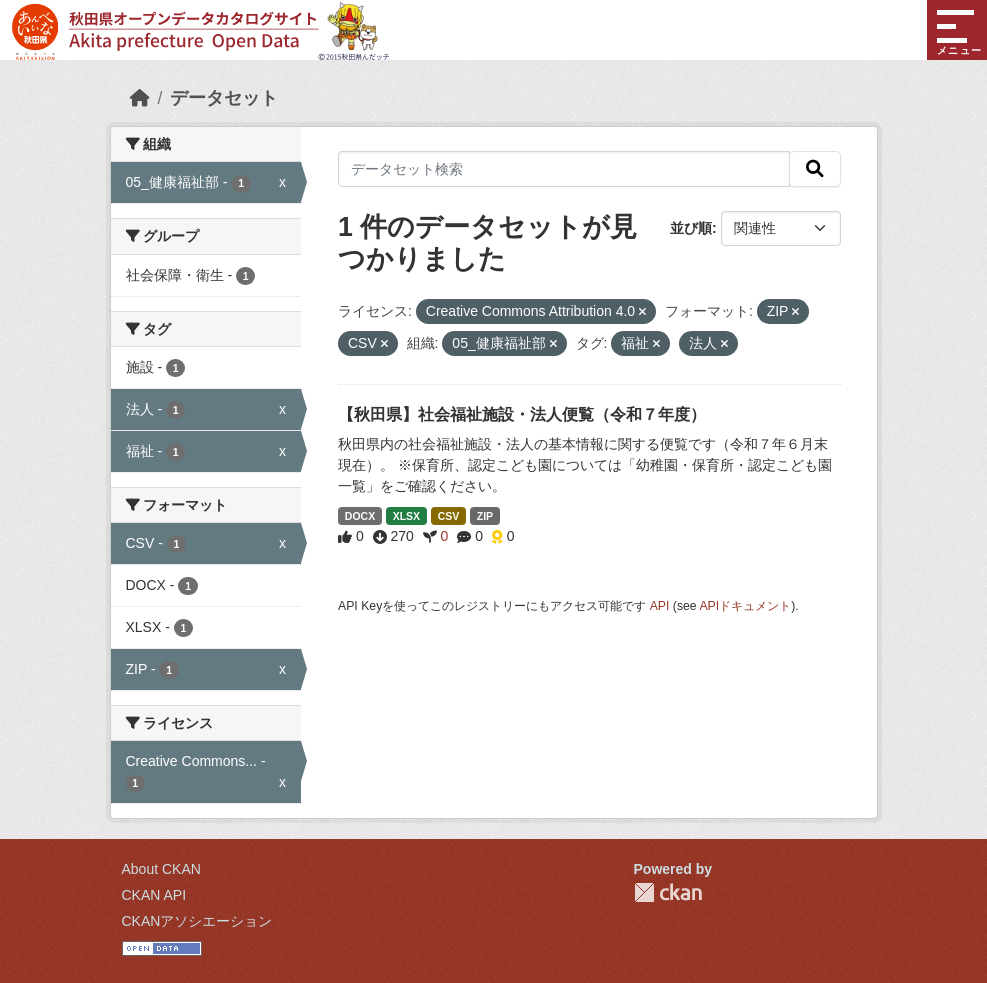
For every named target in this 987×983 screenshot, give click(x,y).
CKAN (668, 892)
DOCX (360, 516)
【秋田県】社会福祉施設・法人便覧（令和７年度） (522, 414)
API (660, 606)
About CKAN (161, 869)
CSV (449, 516)
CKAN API (154, 895)
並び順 (691, 228)
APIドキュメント (745, 606)
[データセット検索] (564, 169)
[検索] (815, 169)
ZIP (485, 516)
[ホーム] (140, 98)
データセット (224, 98)
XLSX (406, 516)
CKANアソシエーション (197, 921)
